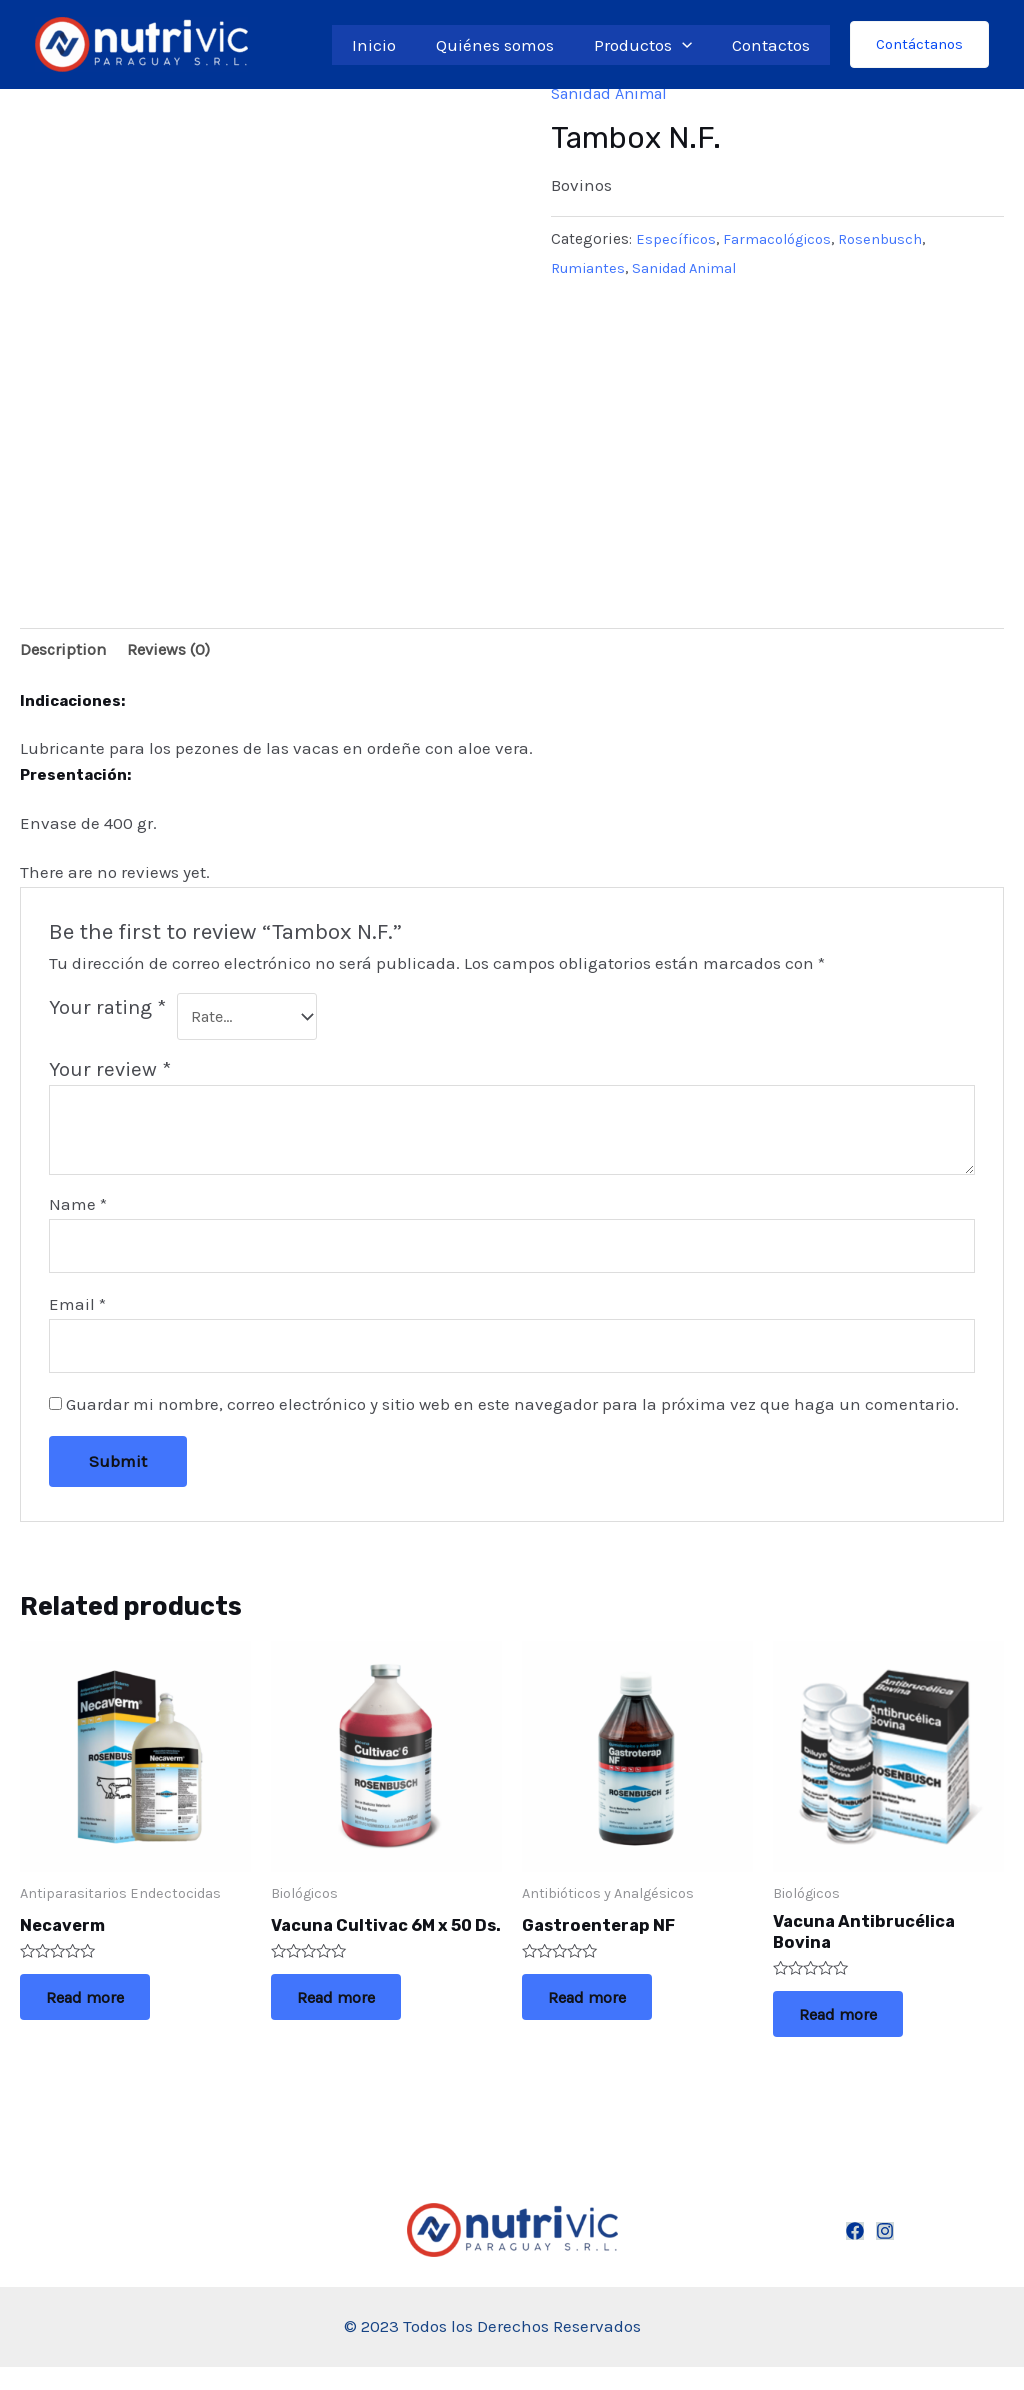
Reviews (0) (173, 651)
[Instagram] (885, 2254)
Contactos (774, 45)
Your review (110, 1073)
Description (64, 651)
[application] (691, 45)
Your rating (107, 1009)
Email (77, 1310)
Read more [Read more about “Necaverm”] (101, 2012)
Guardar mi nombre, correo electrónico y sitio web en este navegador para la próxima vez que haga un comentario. (512, 1413)
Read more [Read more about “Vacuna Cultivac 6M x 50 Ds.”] (352, 2032)
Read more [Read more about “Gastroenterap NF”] (603, 2012)
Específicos (677, 239)
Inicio (395, 45)
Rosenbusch (890, 239)
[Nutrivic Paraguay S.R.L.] (141, 43)
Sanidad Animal (614, 93)
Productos (652, 45)
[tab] (64, 651)
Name (78, 1208)
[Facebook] (855, 2254)
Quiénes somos (510, 45)
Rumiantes (589, 267)
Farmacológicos (782, 239)
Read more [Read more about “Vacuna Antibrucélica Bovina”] (854, 2032)
